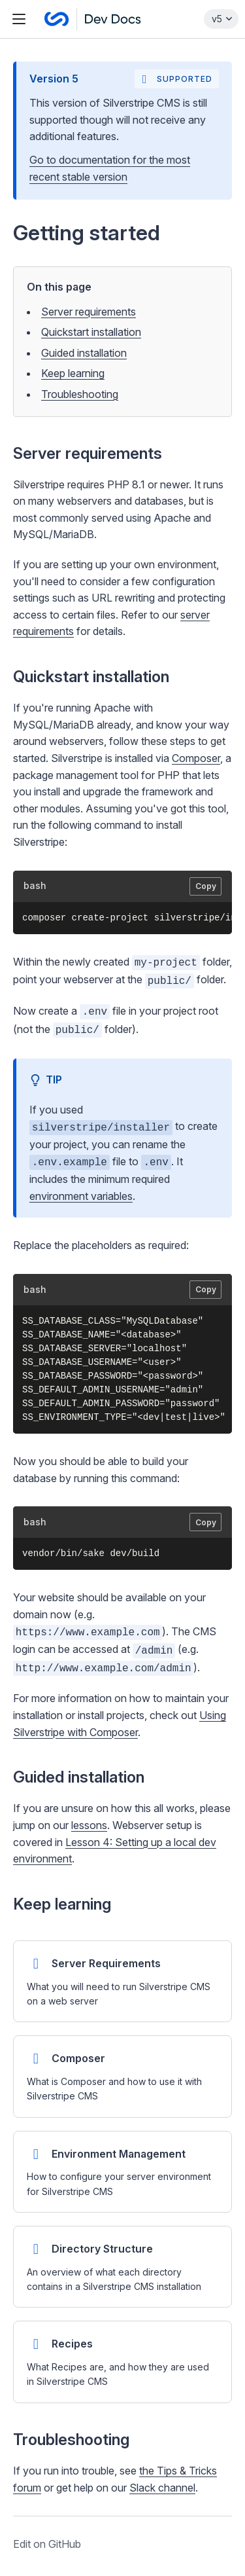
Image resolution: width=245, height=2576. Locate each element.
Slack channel (162, 2487)
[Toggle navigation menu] (19, 19)
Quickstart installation (91, 331)
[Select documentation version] (221, 19)
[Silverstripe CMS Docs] (92, 19)
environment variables (81, 1196)
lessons (89, 1825)
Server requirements (88, 311)
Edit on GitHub (47, 2543)
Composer (196, 758)
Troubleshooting (79, 394)
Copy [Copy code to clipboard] (205, 886)
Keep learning (73, 373)
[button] (122, 1307)
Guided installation (84, 352)
